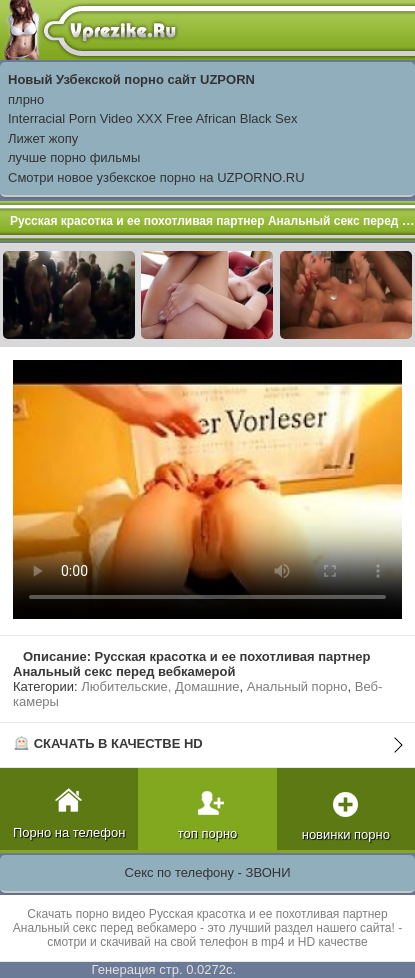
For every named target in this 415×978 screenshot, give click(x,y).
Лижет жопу (43, 138)
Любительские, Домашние (160, 686)
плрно (26, 99)
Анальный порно (297, 686)
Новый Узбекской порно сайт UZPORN (131, 79)
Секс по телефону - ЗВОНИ (208, 872)
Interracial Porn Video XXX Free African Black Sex (153, 118)
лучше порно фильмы (74, 157)
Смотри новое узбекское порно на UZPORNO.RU (156, 177)
